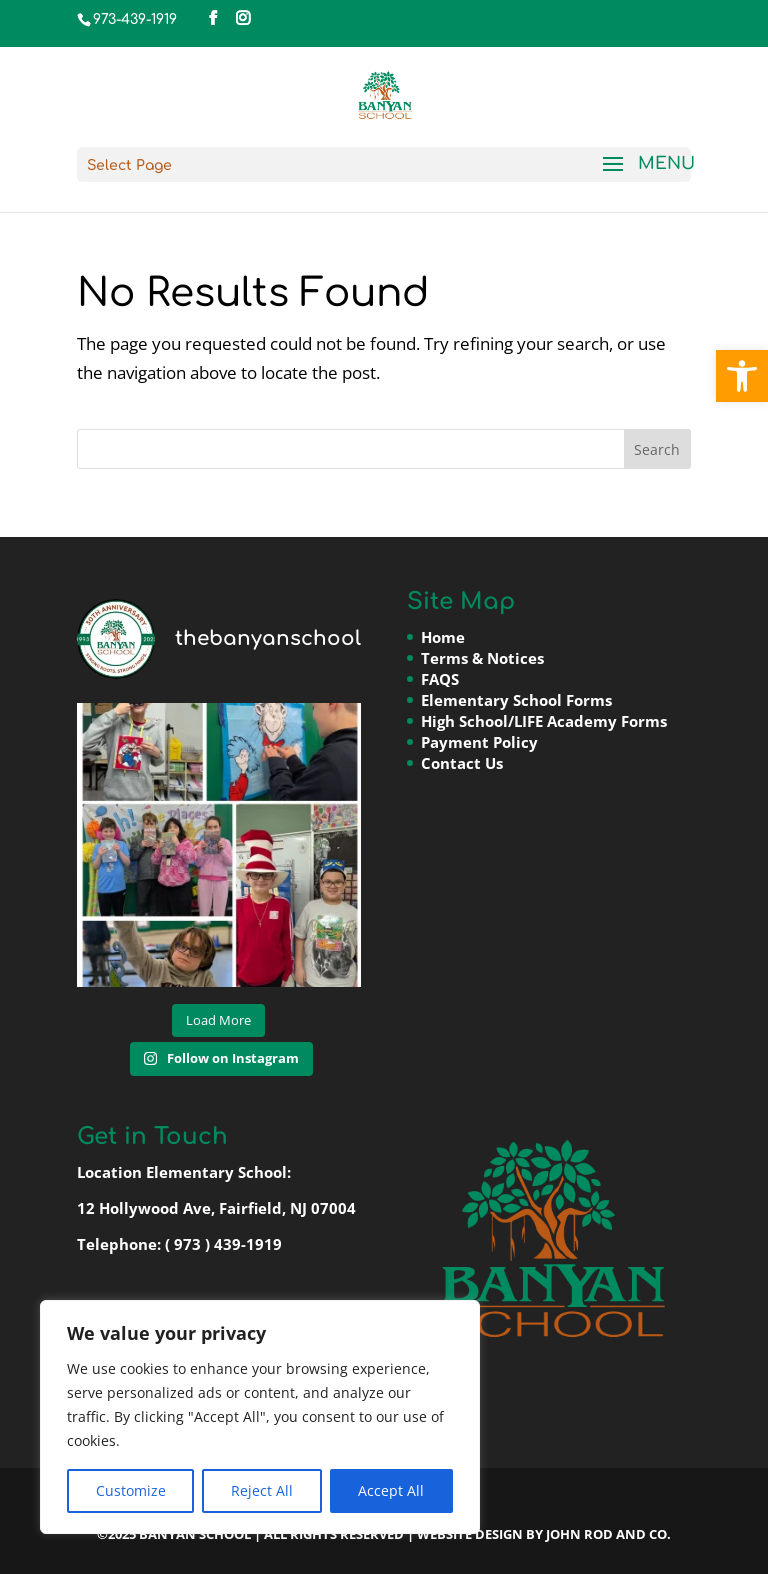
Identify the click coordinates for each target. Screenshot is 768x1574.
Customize (131, 1490)
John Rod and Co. (608, 1534)
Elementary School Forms (516, 700)
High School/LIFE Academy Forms (544, 721)
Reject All (262, 1490)
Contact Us (462, 763)
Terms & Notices (482, 658)
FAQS (440, 679)
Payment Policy (479, 742)
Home (443, 637)
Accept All (391, 1490)
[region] (260, 1417)
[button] (742, 376)
